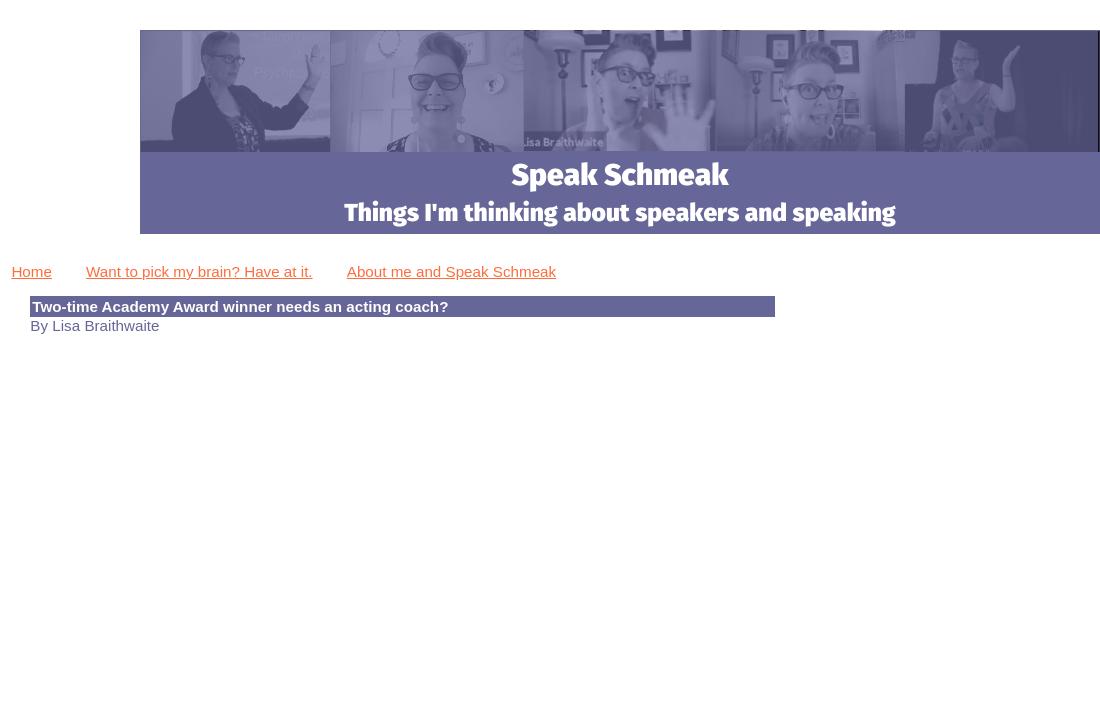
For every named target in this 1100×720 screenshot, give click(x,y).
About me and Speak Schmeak (451, 271)
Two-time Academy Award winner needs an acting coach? (240, 306)
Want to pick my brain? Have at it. (199, 271)
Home (31, 271)
